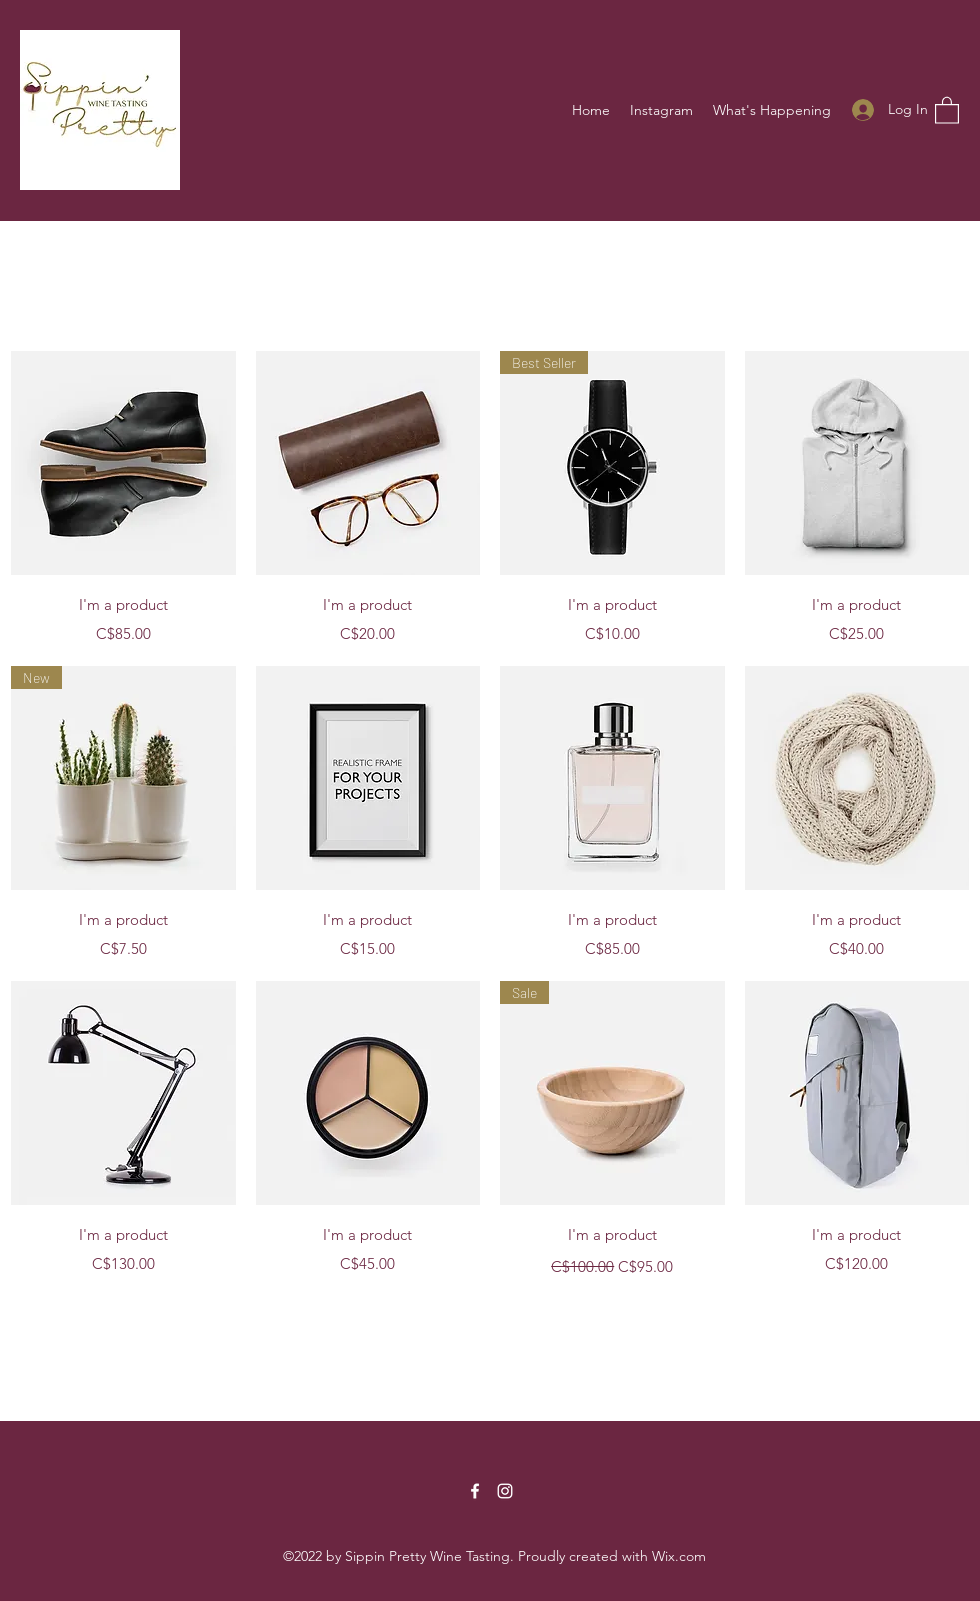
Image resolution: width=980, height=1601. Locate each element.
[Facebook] (475, 1491)
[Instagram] (505, 1491)
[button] (947, 109)
